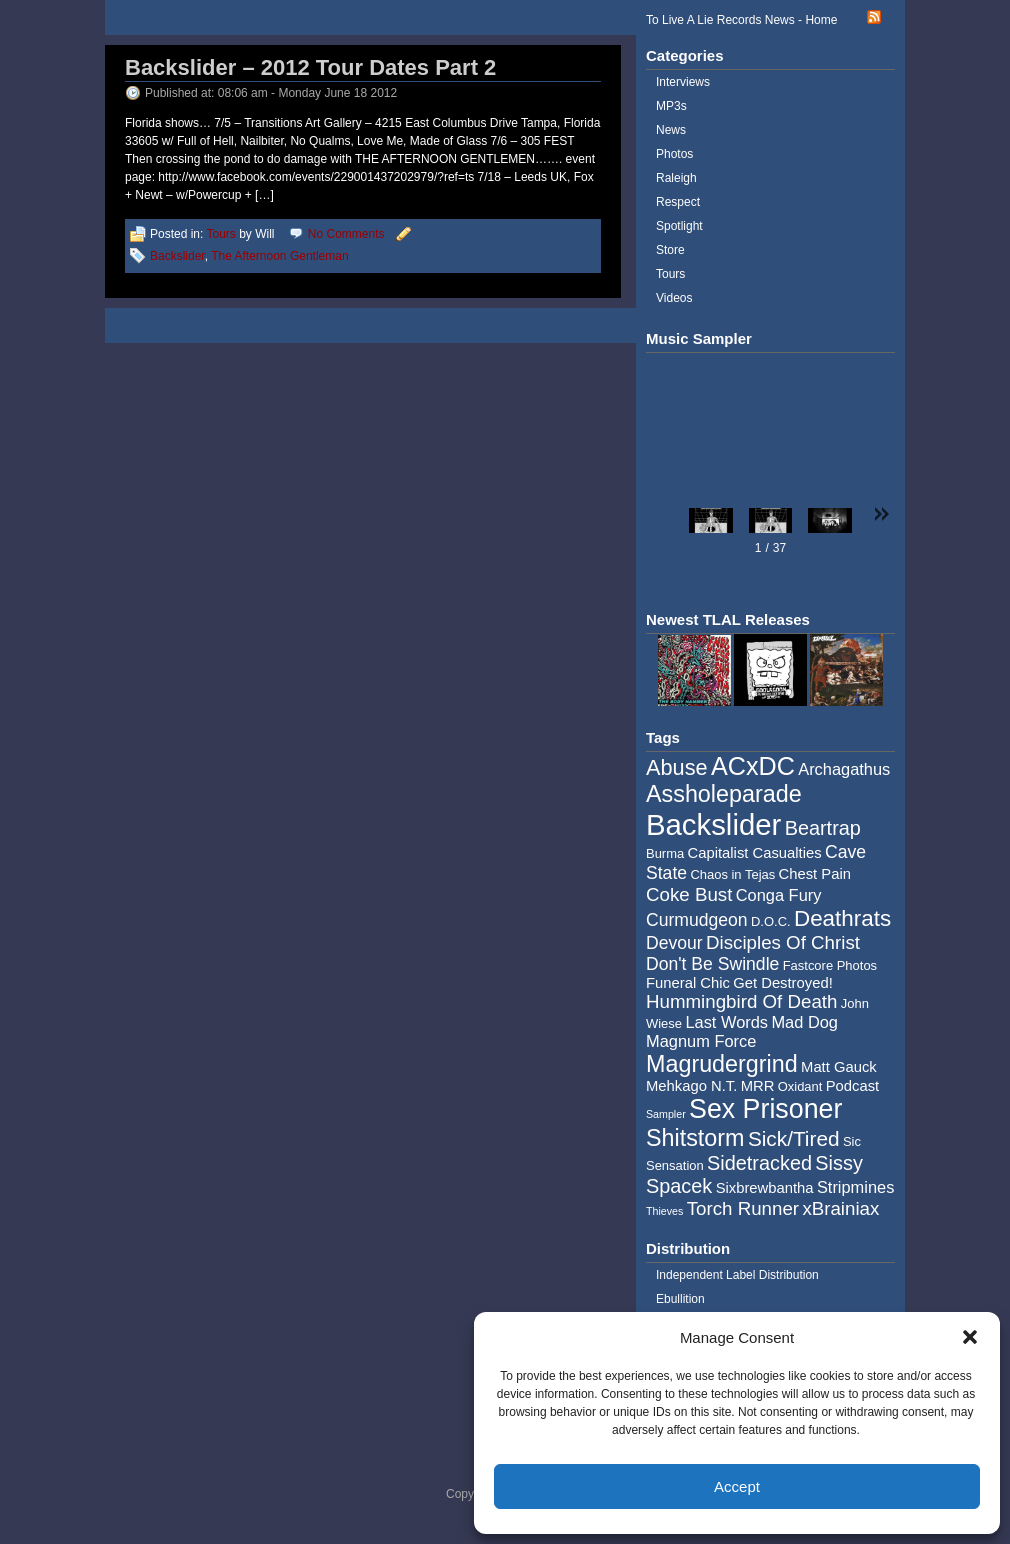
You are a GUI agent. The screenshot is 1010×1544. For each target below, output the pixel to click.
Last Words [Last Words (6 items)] (726, 1022)
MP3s (671, 106)
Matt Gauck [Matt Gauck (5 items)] (839, 1067)
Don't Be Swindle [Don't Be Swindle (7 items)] (712, 964)
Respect (678, 202)
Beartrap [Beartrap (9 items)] (823, 828)
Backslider (177, 256)
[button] (970, 1337)
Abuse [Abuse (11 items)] (677, 767)
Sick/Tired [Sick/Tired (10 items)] (794, 1138)
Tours (220, 234)
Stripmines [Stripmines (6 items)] (856, 1187)
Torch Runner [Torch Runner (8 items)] (743, 1208)
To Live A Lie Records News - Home (741, 20)
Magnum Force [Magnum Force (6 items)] (701, 1041)
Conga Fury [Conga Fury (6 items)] (779, 895)
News (671, 130)
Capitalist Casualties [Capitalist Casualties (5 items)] (755, 853)
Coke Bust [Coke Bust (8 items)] (689, 894)
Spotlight (679, 226)
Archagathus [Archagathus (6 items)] (844, 769)
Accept (737, 1486)
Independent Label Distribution (737, 1275)
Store (670, 250)
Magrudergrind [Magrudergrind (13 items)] (722, 1064)
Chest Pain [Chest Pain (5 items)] (815, 874)
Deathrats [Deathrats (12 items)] (842, 918)
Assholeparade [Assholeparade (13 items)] (724, 794)
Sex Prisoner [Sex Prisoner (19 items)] (765, 1109)
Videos (674, 298)
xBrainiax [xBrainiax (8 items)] (840, 1208)
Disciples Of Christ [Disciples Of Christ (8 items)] (783, 942)
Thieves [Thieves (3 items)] (664, 1211)
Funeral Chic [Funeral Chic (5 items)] (688, 983)
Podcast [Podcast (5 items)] (852, 1086)
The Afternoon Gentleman (279, 256)
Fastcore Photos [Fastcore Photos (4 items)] (830, 965)
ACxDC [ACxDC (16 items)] (753, 766)
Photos (674, 154)
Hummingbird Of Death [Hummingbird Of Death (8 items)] (741, 1001)
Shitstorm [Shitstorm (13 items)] (695, 1138)
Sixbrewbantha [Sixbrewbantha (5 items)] (765, 1188)
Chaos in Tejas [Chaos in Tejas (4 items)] (732, 874)
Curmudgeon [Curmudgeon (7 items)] (697, 920)
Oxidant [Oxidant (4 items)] (800, 1086)
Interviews (683, 82)
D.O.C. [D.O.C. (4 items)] (771, 921)
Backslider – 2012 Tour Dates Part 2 (310, 67)
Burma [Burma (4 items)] (665, 853)
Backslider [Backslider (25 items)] (713, 824)
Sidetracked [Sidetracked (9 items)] (759, 1163)
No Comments (346, 234)
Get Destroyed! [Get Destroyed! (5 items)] (783, 983)
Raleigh (676, 178)
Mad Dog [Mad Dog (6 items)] (804, 1022)
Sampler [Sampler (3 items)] (666, 1114)
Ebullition (680, 1299)
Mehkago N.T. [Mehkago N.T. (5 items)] (691, 1086)
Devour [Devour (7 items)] (674, 943)
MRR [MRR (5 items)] (758, 1086)
